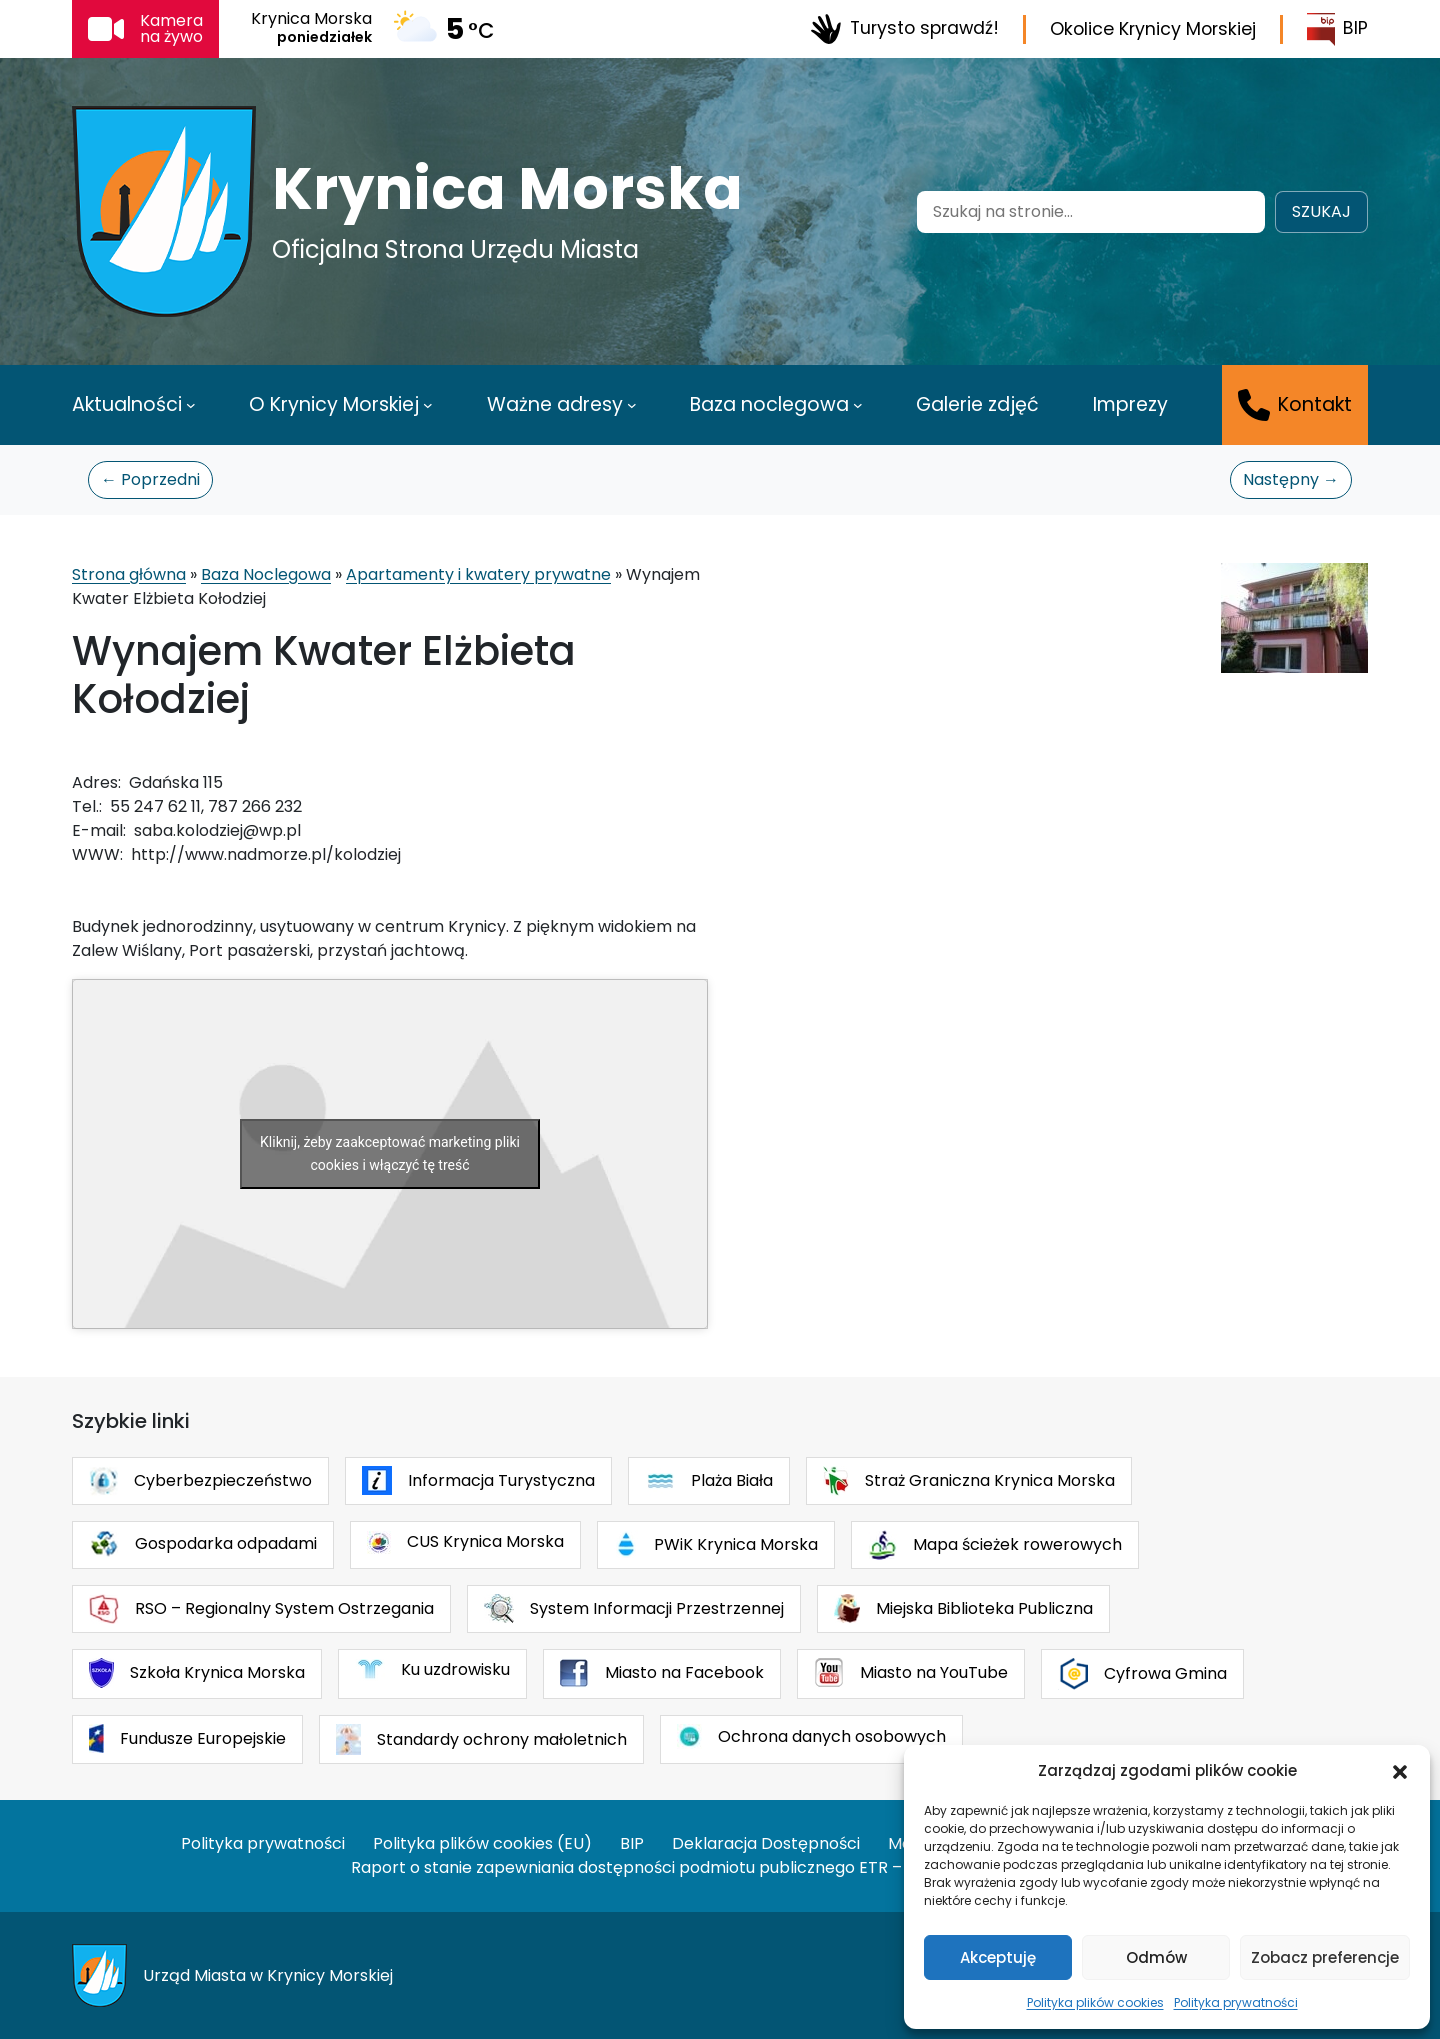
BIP (1337, 29)
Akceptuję (998, 1957)
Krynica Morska (507, 189)
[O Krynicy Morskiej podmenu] (428, 405)
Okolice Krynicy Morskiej (1153, 29)
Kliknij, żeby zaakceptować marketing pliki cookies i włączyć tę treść (390, 1153)
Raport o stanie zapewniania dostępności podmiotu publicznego (603, 1867)
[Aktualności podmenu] (191, 405)
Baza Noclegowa (266, 574)
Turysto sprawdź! (904, 29)
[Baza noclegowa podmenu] (858, 405)
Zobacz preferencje (1325, 1957)
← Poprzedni (150, 479)
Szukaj (1321, 211)
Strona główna (129, 574)
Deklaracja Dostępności (766, 1843)
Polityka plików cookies (1095, 2002)
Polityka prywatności (1236, 2002)
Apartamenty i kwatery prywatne (478, 574)
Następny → (1291, 479)
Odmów (1156, 1957)
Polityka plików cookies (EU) (482, 1843)
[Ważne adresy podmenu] (632, 405)
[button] (1400, 1771)
